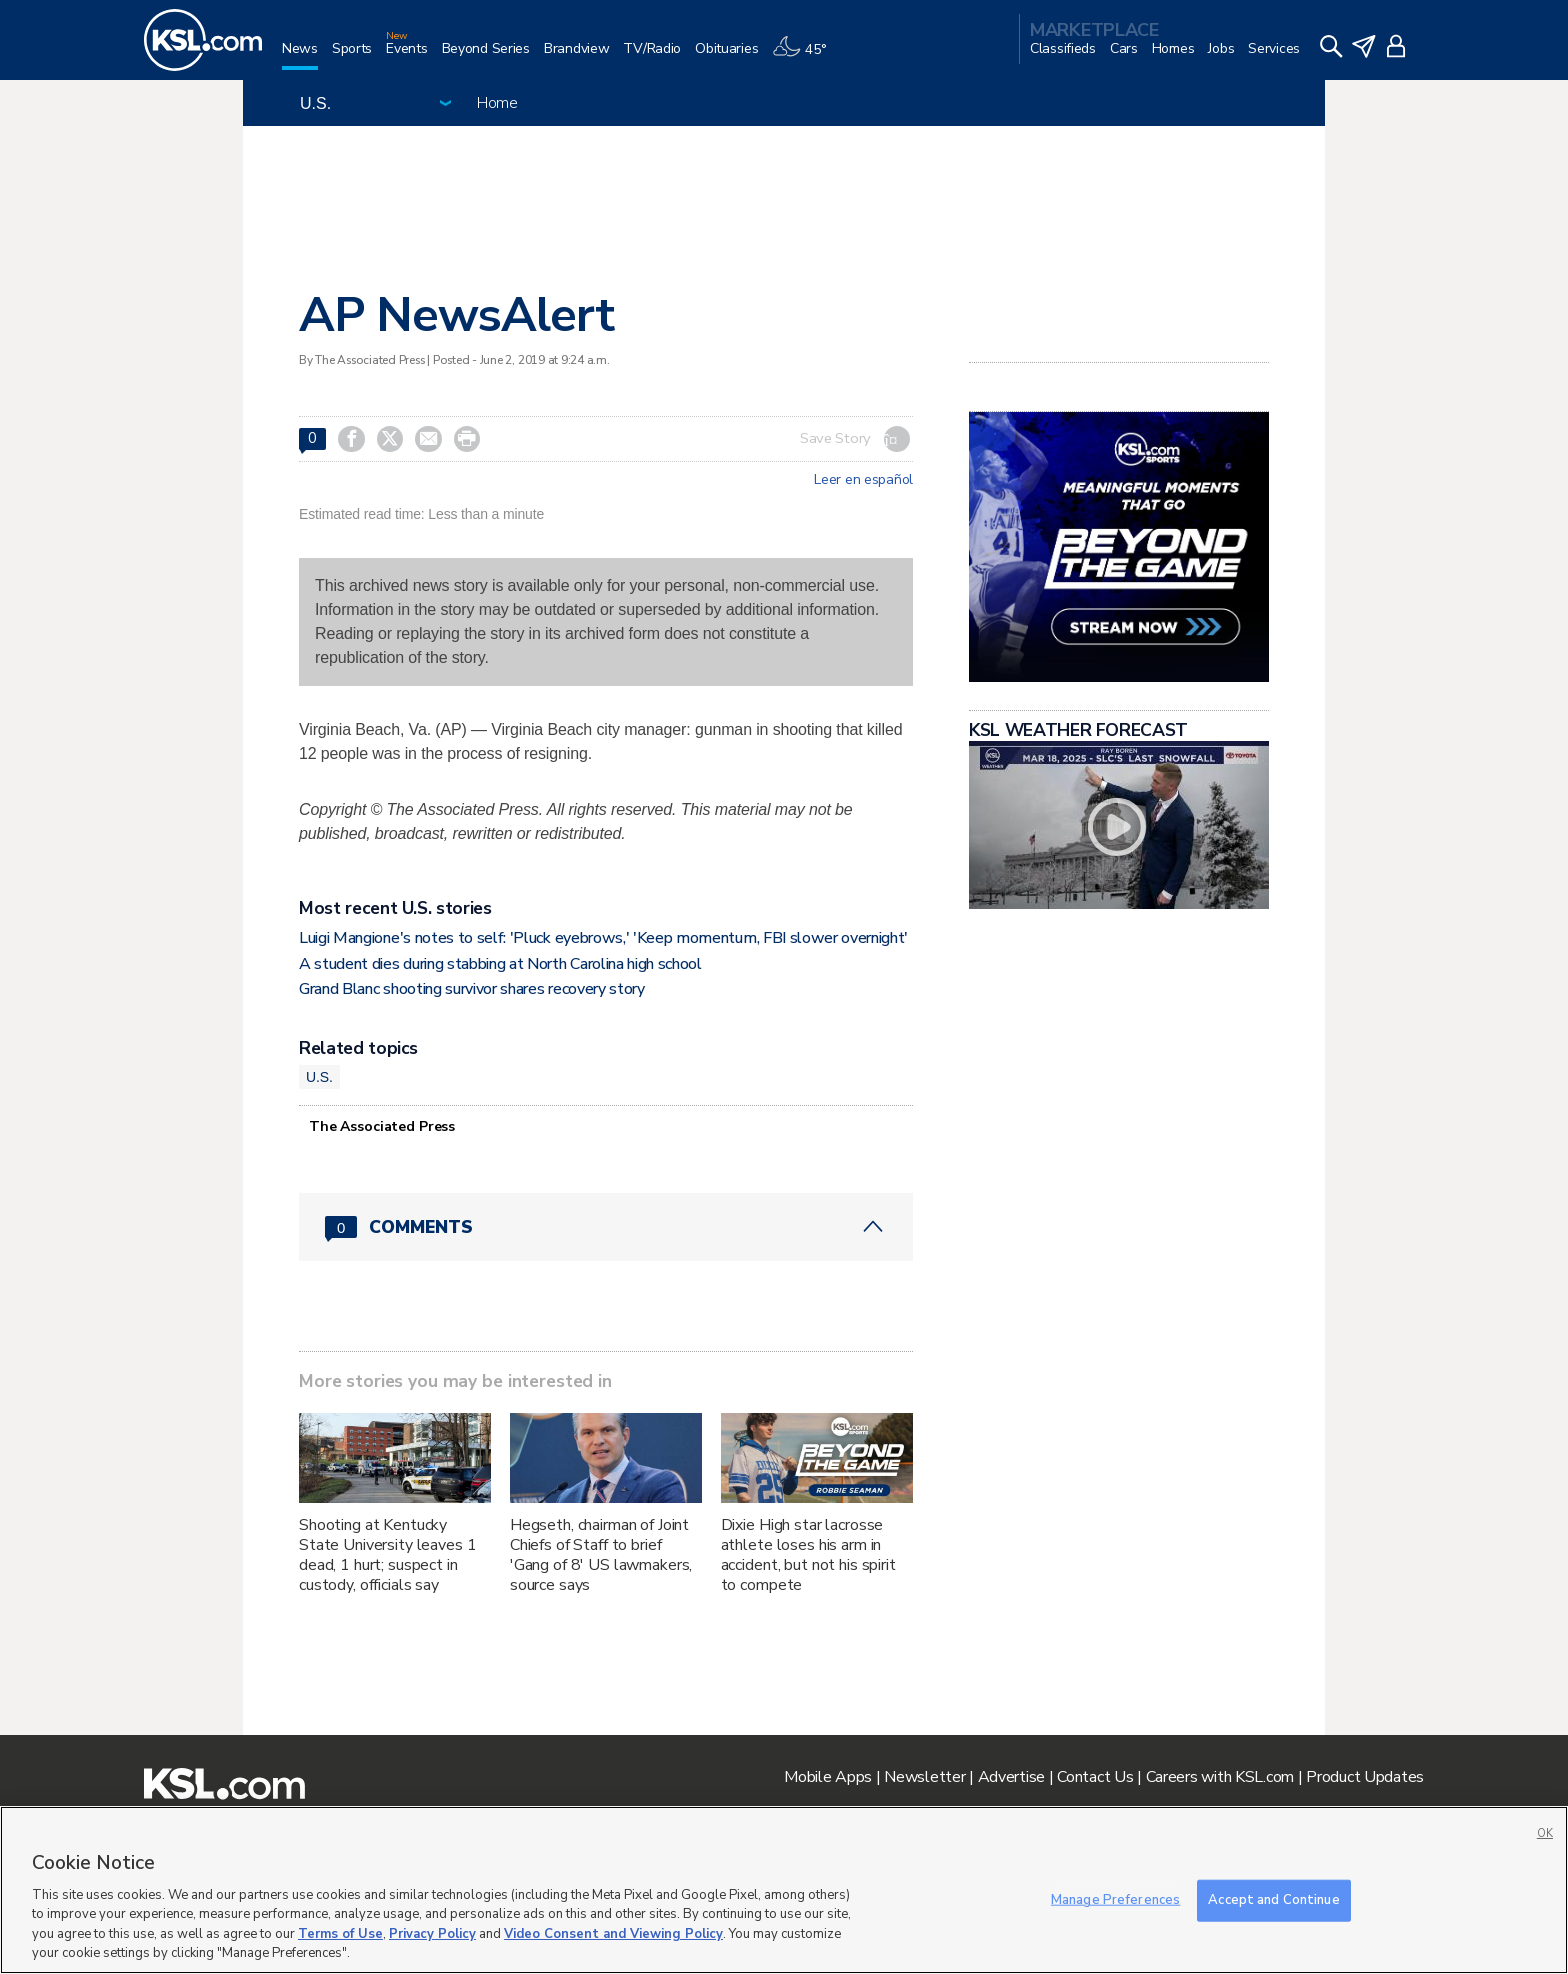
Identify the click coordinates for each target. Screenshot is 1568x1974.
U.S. (319, 1077)
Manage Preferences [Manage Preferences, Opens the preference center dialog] (1115, 1900)
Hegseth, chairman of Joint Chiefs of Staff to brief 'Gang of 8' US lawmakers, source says (601, 1555)
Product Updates (1365, 1777)
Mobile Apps (828, 1777)
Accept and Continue (1273, 1900)
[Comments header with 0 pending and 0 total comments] (606, 1227)
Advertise (1011, 1777)
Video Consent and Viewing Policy (613, 1934)
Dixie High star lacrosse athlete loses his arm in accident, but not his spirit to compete (808, 1555)
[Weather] (806, 56)
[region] (784, 1890)
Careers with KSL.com (1220, 1777)
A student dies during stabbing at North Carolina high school (500, 964)
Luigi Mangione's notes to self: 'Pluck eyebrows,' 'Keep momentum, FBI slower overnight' (603, 938)
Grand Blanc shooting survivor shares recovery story (472, 989)
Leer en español (863, 480)
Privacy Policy (432, 1934)
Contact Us (1095, 1777)
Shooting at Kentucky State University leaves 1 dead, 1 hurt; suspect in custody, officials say (388, 1555)
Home (497, 103)
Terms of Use (340, 1934)
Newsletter (924, 1777)
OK (1545, 1833)
